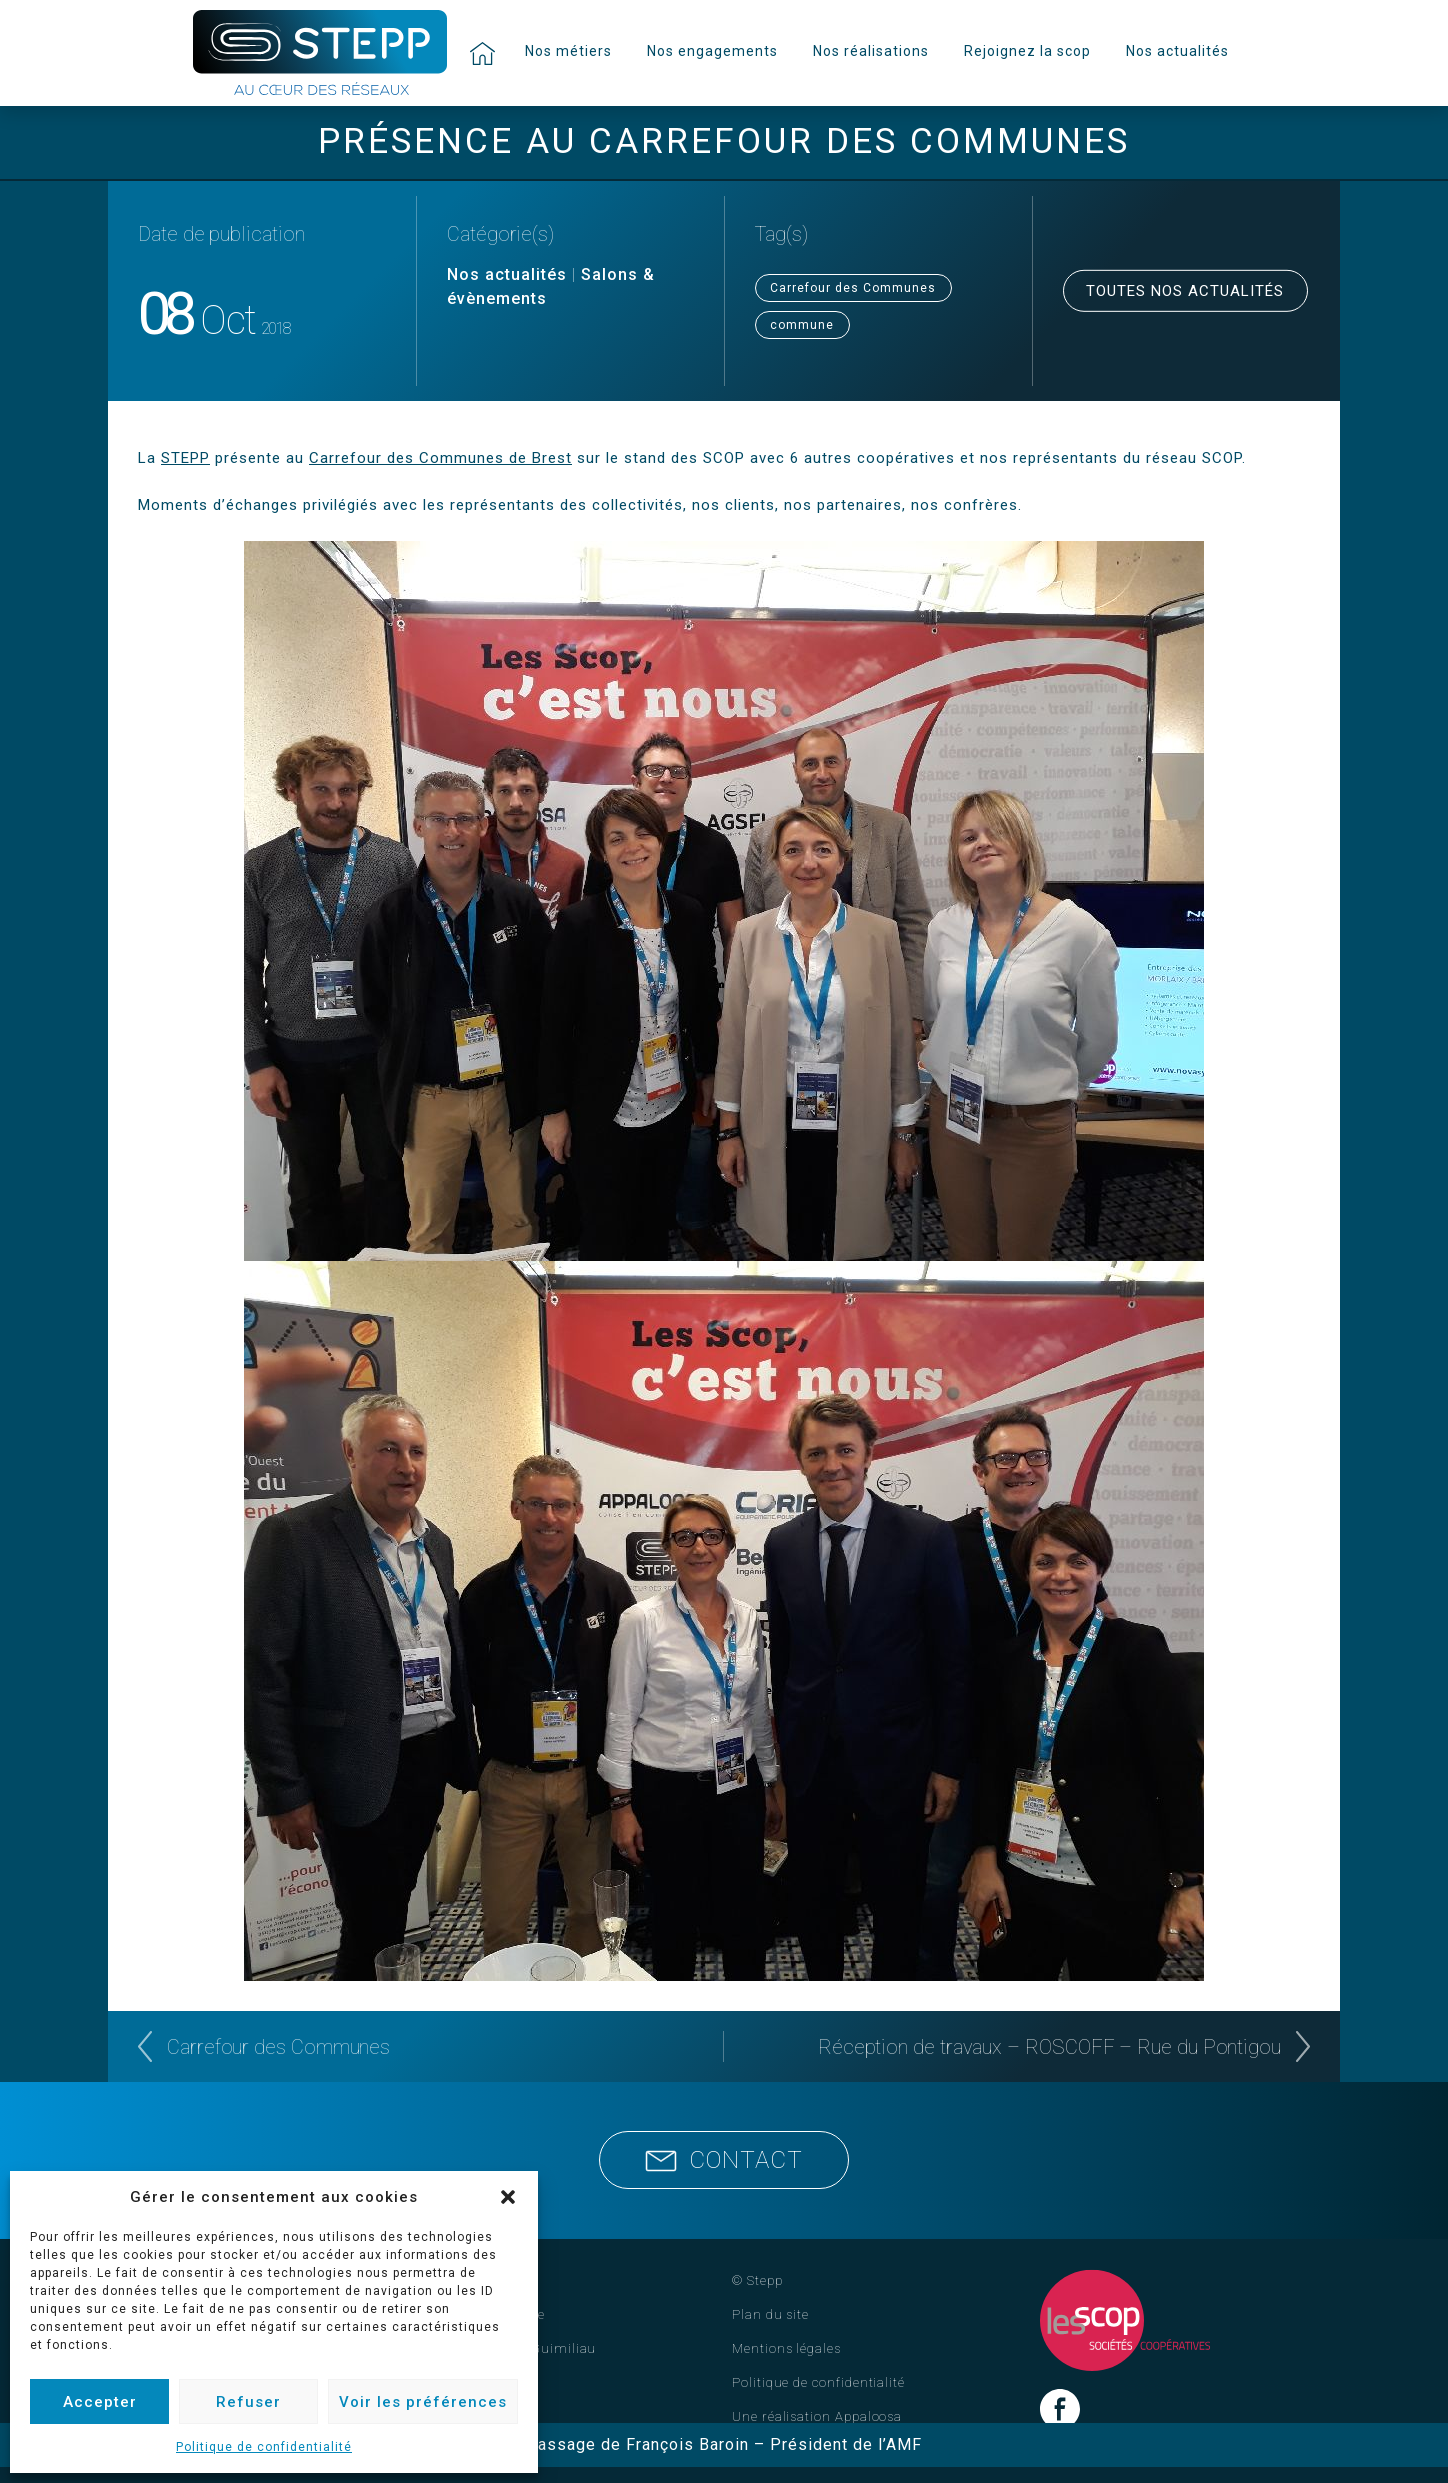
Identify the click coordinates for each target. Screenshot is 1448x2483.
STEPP (185, 458)
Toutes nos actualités (1185, 291)
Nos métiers (568, 51)
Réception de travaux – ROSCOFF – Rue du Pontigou (1049, 2047)
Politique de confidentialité (264, 2447)
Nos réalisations (871, 51)
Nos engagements (712, 51)
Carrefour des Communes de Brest (440, 458)
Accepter (100, 2402)
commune (802, 325)
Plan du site (770, 2314)
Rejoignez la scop (1027, 51)
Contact (724, 2160)
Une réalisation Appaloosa (817, 2416)
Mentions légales (786, 2348)
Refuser (248, 2402)
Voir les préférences (423, 2402)
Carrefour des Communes (853, 288)
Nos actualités (1177, 51)
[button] (508, 2197)
